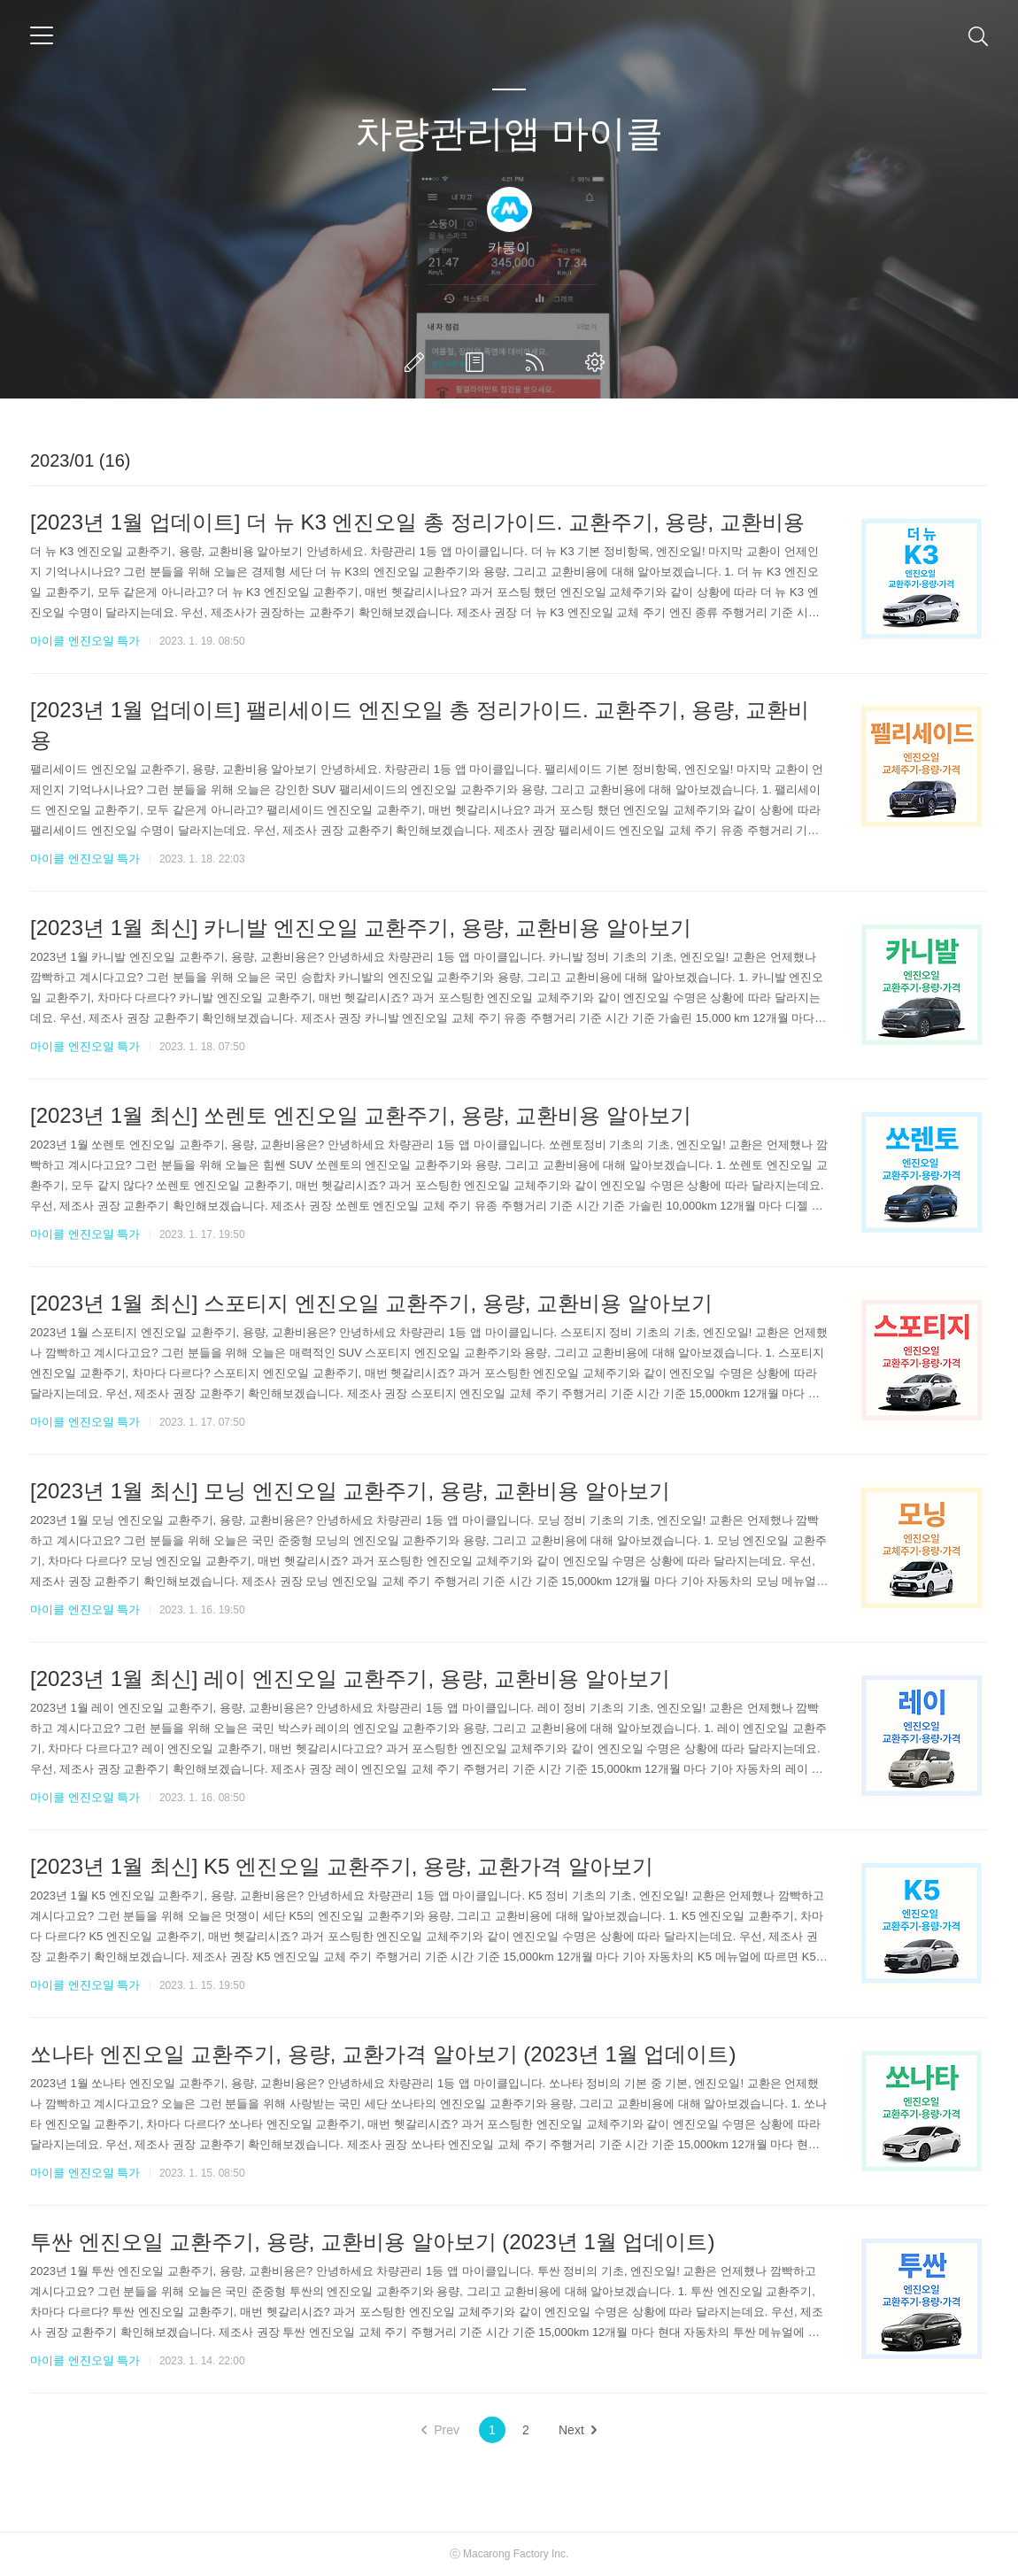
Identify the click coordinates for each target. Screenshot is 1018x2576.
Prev (440, 2430)
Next (578, 2430)
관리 (598, 362)
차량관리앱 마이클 (509, 133)
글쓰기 (418, 362)
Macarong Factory (506, 2554)
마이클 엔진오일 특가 (85, 640)
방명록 (478, 362)
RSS (538, 362)
